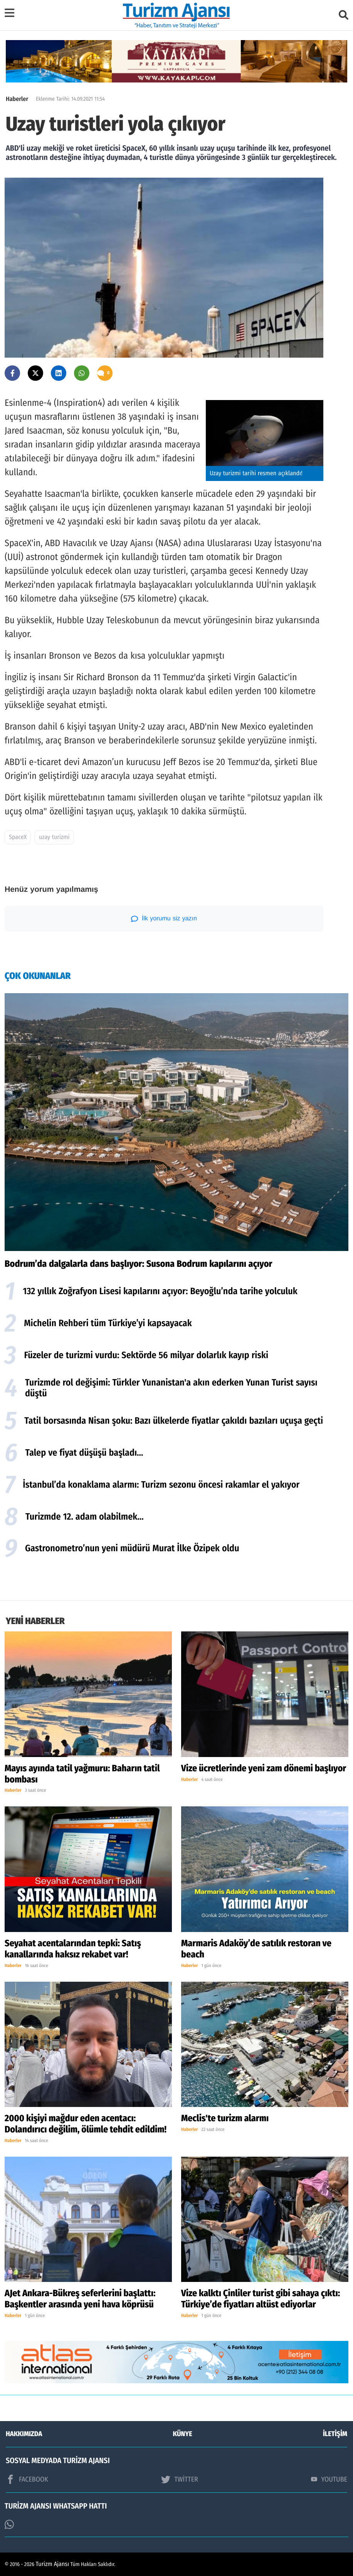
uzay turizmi (54, 837)
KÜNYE (182, 2434)
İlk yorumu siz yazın (164, 918)
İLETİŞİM (335, 2434)
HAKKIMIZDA (24, 2434)
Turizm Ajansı (52, 2564)
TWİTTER (179, 2479)
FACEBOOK (27, 2479)
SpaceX (18, 837)
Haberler (17, 99)
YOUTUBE (329, 2479)
